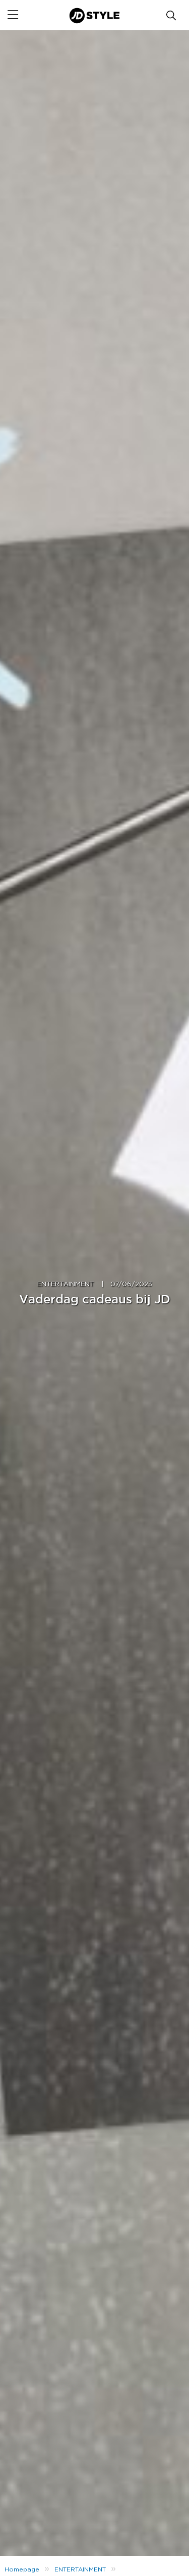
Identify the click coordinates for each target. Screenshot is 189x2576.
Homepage (22, 2569)
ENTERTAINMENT (65, 1284)
